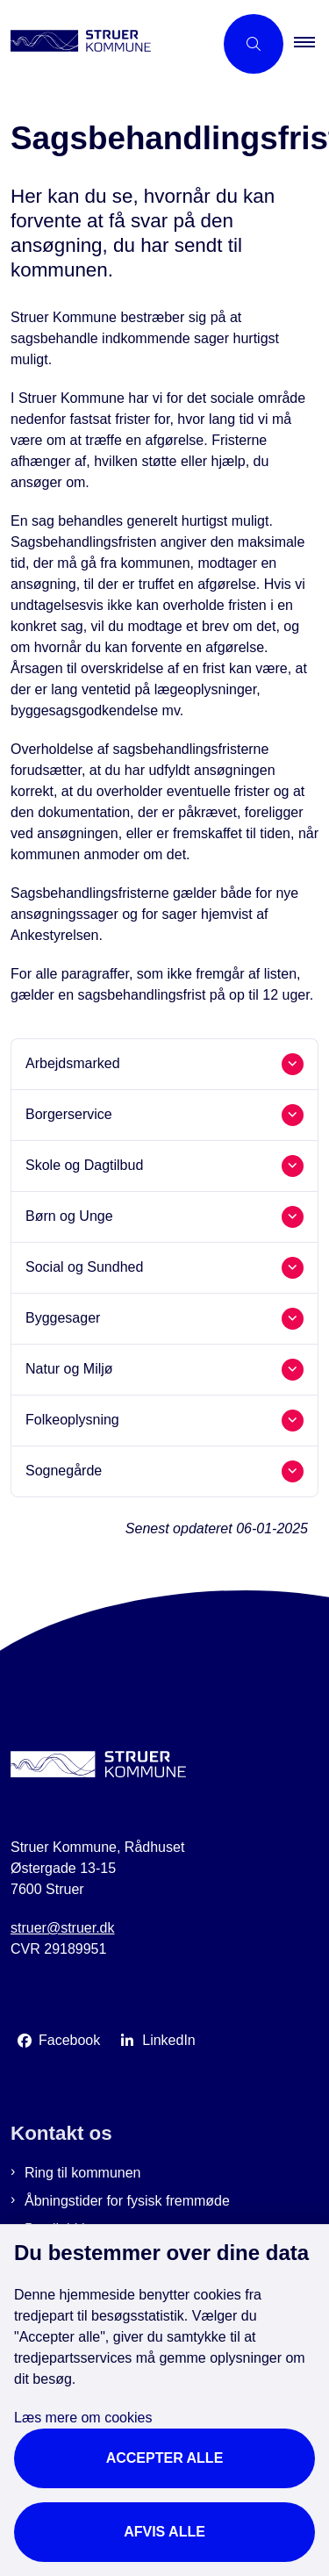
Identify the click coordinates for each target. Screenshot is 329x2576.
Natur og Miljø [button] (69, 1368)
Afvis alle (164, 2531)
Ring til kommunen (83, 2172)
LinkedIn (169, 2040)
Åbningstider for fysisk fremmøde (127, 2200)
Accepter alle (165, 2457)
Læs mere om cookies (83, 2417)
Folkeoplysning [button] (72, 1419)
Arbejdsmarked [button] (72, 1063)
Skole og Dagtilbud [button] (84, 1165)
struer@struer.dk (63, 1927)
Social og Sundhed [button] (84, 1266)
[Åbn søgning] (253, 44)
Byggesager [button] (62, 1317)
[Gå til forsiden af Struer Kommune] (106, 44)
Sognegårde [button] (63, 1470)
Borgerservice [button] (68, 1114)
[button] (311, 44)
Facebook (69, 2040)
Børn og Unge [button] (69, 1216)
